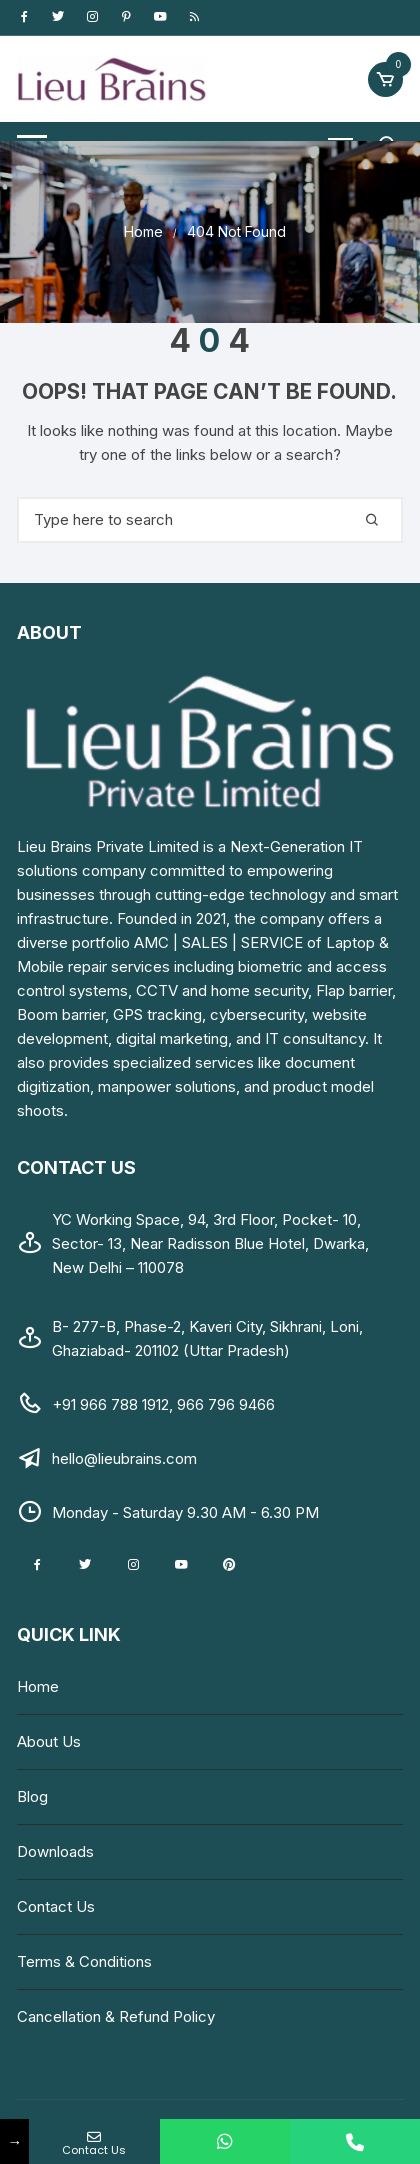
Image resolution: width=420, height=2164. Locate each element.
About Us (49, 1741)
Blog (32, 1796)
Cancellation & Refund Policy (116, 2016)
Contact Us (56, 1906)
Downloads (55, 1851)
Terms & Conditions (84, 1961)
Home (38, 1686)
